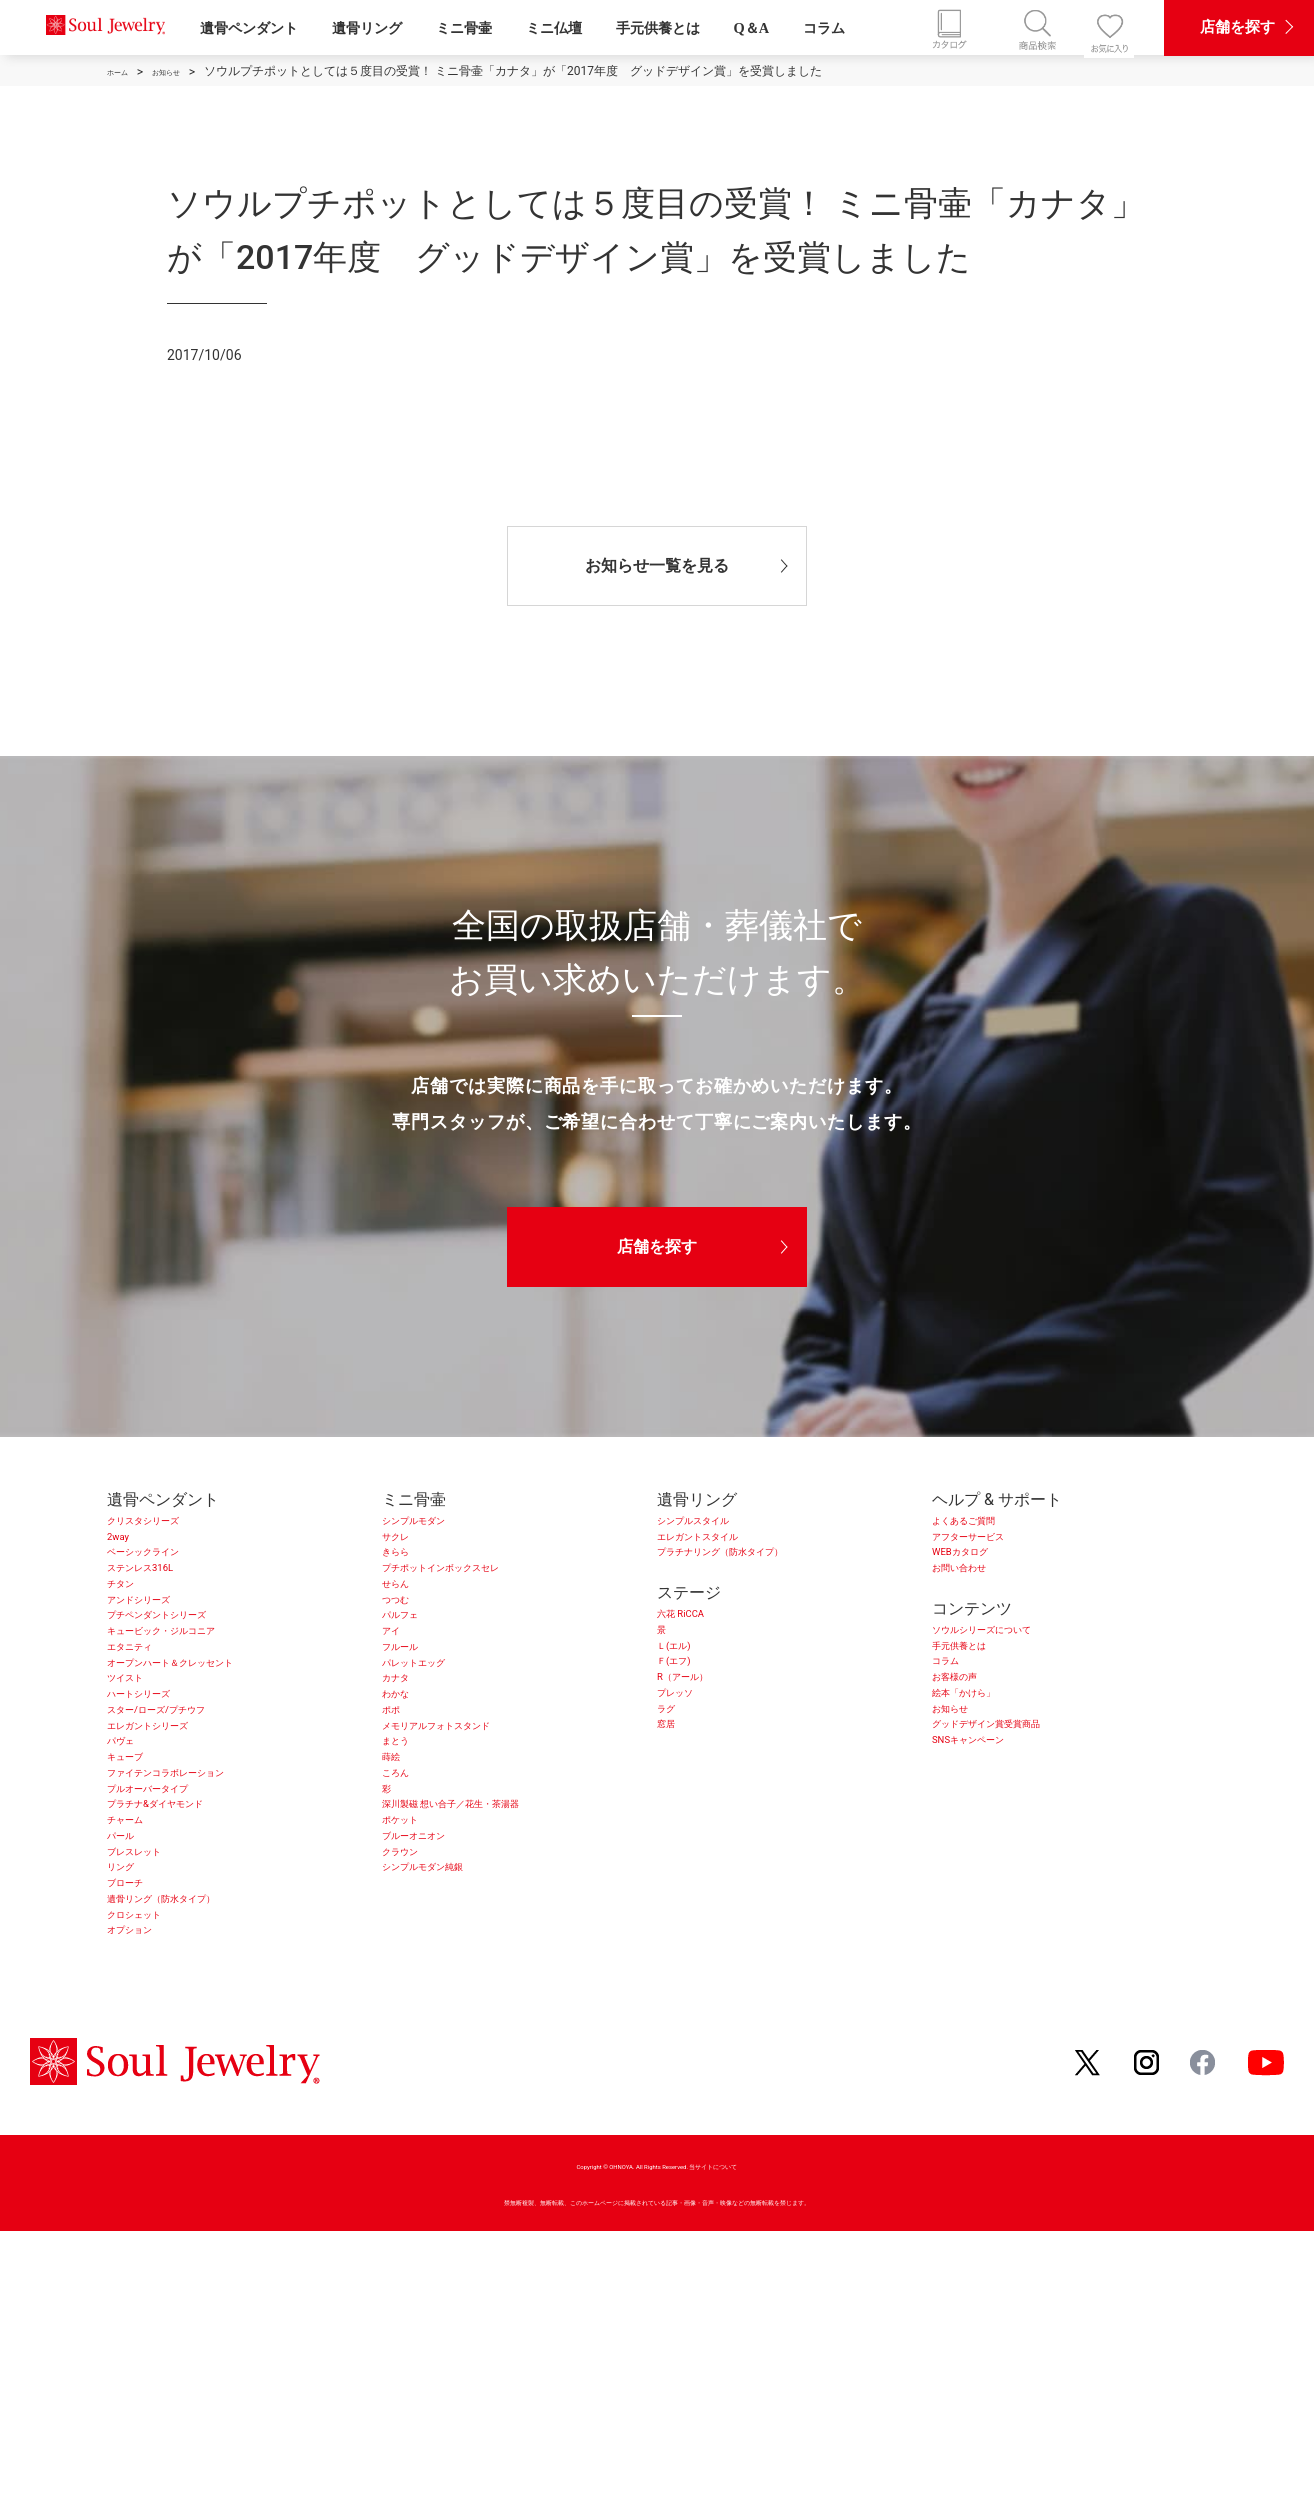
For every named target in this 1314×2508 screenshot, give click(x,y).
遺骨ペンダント (249, 28)
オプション (147, 2201)
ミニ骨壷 (464, 28)
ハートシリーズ (163, 1811)
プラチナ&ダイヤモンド (192, 1993)
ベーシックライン (171, 1577)
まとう (406, 1889)
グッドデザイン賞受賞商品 (1028, 1831)
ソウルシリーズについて (1020, 1675)
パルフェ (414, 1681)
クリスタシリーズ (171, 1525)
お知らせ (964, 1805)
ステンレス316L (165, 1603)
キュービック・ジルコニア (203, 1707)
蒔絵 (398, 1915)
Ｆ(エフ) (686, 1727)
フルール (414, 1733)
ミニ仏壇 (554, 28)
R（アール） (702, 1753)
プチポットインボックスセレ (486, 1603)
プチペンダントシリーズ (195, 1681)
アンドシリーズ (163, 1655)
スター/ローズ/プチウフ (193, 1837)
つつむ (406, 1655)
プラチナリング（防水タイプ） (769, 1577)
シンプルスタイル (721, 1525)
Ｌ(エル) (686, 1701)
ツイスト (139, 1785)
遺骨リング (367, 28)
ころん (406, 1941)
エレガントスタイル (729, 1551)
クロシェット (155, 2175)
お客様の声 (972, 1753)
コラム (824, 28)
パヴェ (131, 1889)
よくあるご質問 (988, 1525)
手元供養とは (658, 28)
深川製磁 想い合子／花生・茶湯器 (504, 1993)
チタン (131, 1629)
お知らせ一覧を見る (657, 565)
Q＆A (752, 28)
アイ (398, 1707)
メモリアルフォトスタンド (478, 1863)
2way (125, 1551)
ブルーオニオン (438, 2045)
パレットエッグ (438, 1759)
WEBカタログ (980, 1577)
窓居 (673, 1831)
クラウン (414, 2071)
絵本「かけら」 (988, 1779)
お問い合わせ (980, 1603)
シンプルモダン (438, 1525)
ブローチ (139, 2123)
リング (131, 2097)
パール (131, 2045)
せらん (406, 1629)
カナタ (406, 1785)
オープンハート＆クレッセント (219, 1759)
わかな (406, 1811)
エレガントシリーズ (179, 1863)
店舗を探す (657, 1246)
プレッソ (689, 1779)
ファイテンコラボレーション (211, 1941)
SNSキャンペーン (995, 1857)
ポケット (414, 2019)
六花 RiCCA (697, 1649)
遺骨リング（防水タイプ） (203, 2149)
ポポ (398, 1837)
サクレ (406, 1551)
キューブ (139, 1915)
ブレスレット (155, 2071)
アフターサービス (996, 1551)
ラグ (673, 1805)
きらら (406, 1577)
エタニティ (147, 1733)
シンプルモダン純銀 (454, 2097)
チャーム (139, 2019)
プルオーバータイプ (179, 1967)
